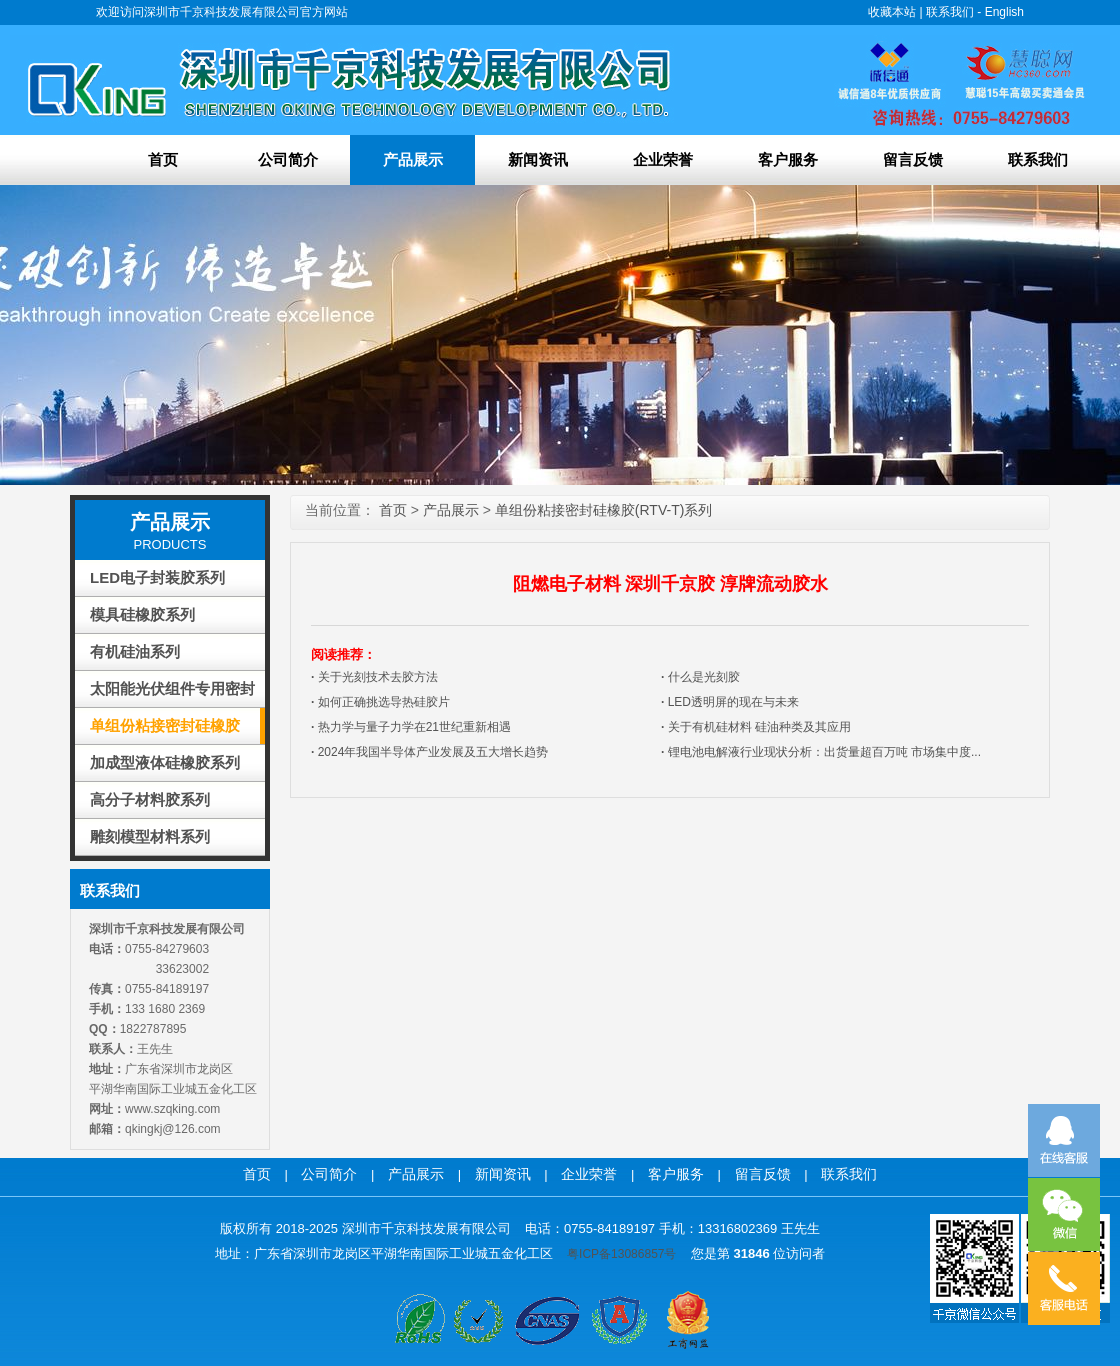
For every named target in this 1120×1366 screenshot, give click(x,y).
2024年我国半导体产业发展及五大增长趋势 (429, 752)
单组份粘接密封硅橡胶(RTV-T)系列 (165, 730)
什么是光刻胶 (700, 677)
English (1004, 12)
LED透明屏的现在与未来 (730, 702)
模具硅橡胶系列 (142, 614)
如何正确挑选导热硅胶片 (380, 702)
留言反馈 (913, 159)
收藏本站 (892, 12)
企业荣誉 (663, 159)
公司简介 (288, 159)
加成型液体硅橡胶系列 (165, 762)
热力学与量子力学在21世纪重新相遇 (411, 727)
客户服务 (788, 159)
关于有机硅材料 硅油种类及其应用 (756, 727)
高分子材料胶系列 (150, 799)
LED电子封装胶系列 (157, 577)
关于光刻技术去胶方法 (374, 677)
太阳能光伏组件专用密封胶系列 (172, 693)
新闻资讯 (538, 159)
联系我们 (950, 12)
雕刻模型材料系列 (150, 836)
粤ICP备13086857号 (621, 1254)
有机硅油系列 (135, 651)
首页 (163, 159)
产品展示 (413, 159)
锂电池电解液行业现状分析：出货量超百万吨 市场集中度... (821, 752)
